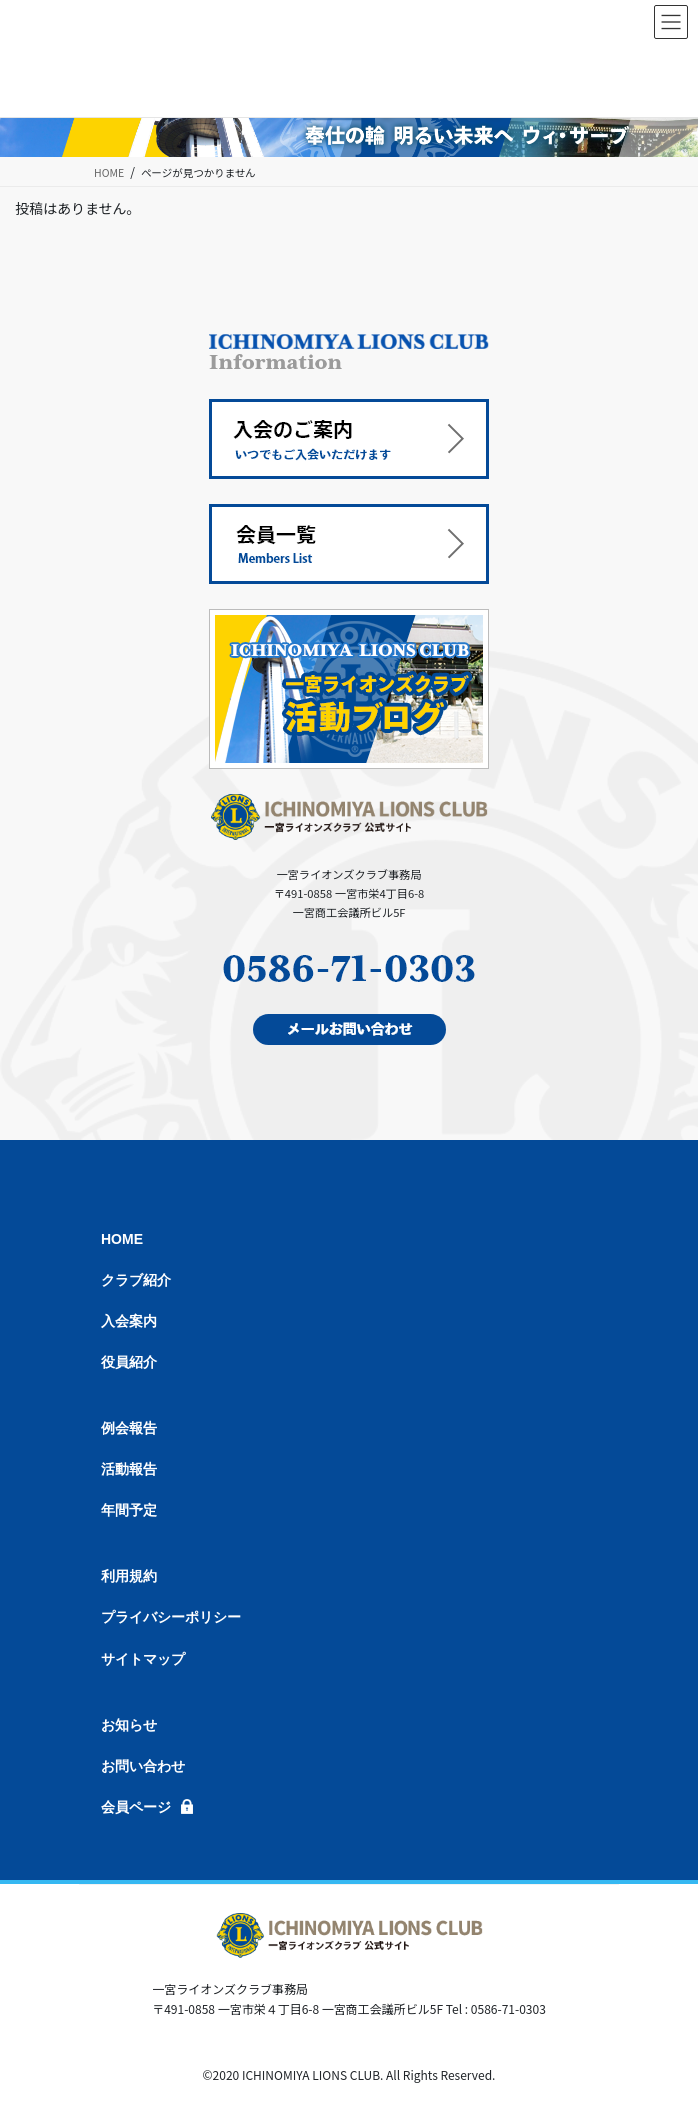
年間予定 (129, 1510)
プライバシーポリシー (171, 1617)
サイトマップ (143, 1659)
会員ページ (136, 1807)
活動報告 (129, 1469)
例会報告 (129, 1428)
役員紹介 (129, 1362)
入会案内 (129, 1321)
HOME (122, 1239)
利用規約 (129, 1576)
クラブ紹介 (136, 1280)
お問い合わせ (143, 1766)
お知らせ (129, 1725)
